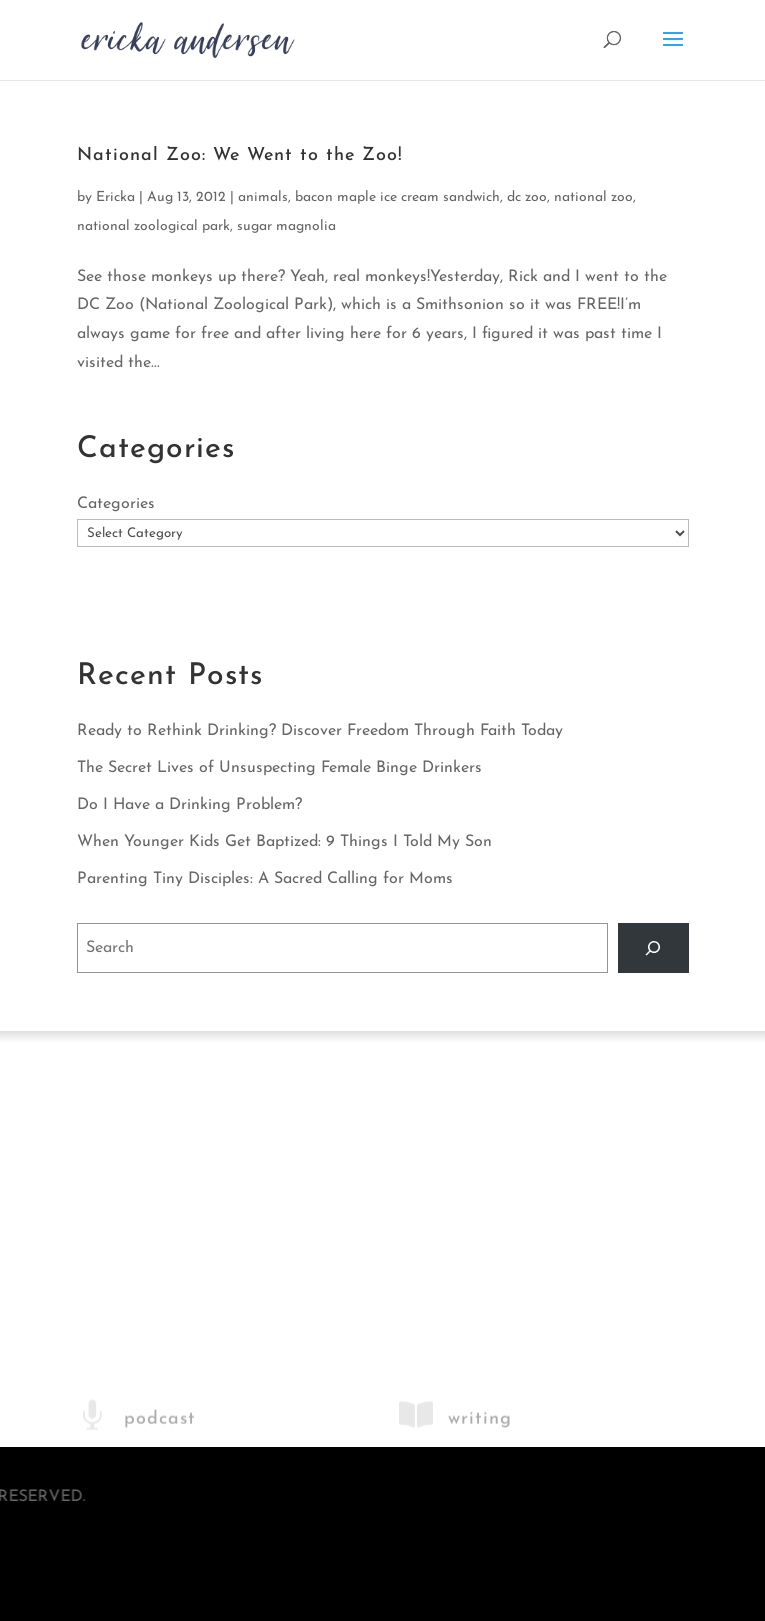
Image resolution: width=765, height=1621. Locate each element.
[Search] (653, 947)
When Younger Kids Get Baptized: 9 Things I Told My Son (284, 842)
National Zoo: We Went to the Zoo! (240, 155)
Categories (116, 504)
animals (263, 197)
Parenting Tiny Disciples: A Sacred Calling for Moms (265, 879)
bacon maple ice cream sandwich (397, 197)
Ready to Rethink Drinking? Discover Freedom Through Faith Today (320, 731)
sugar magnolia (286, 226)
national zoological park (153, 226)
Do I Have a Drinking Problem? (189, 805)
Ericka (115, 197)
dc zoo (527, 197)
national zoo (593, 197)
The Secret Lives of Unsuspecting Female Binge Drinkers (279, 768)
